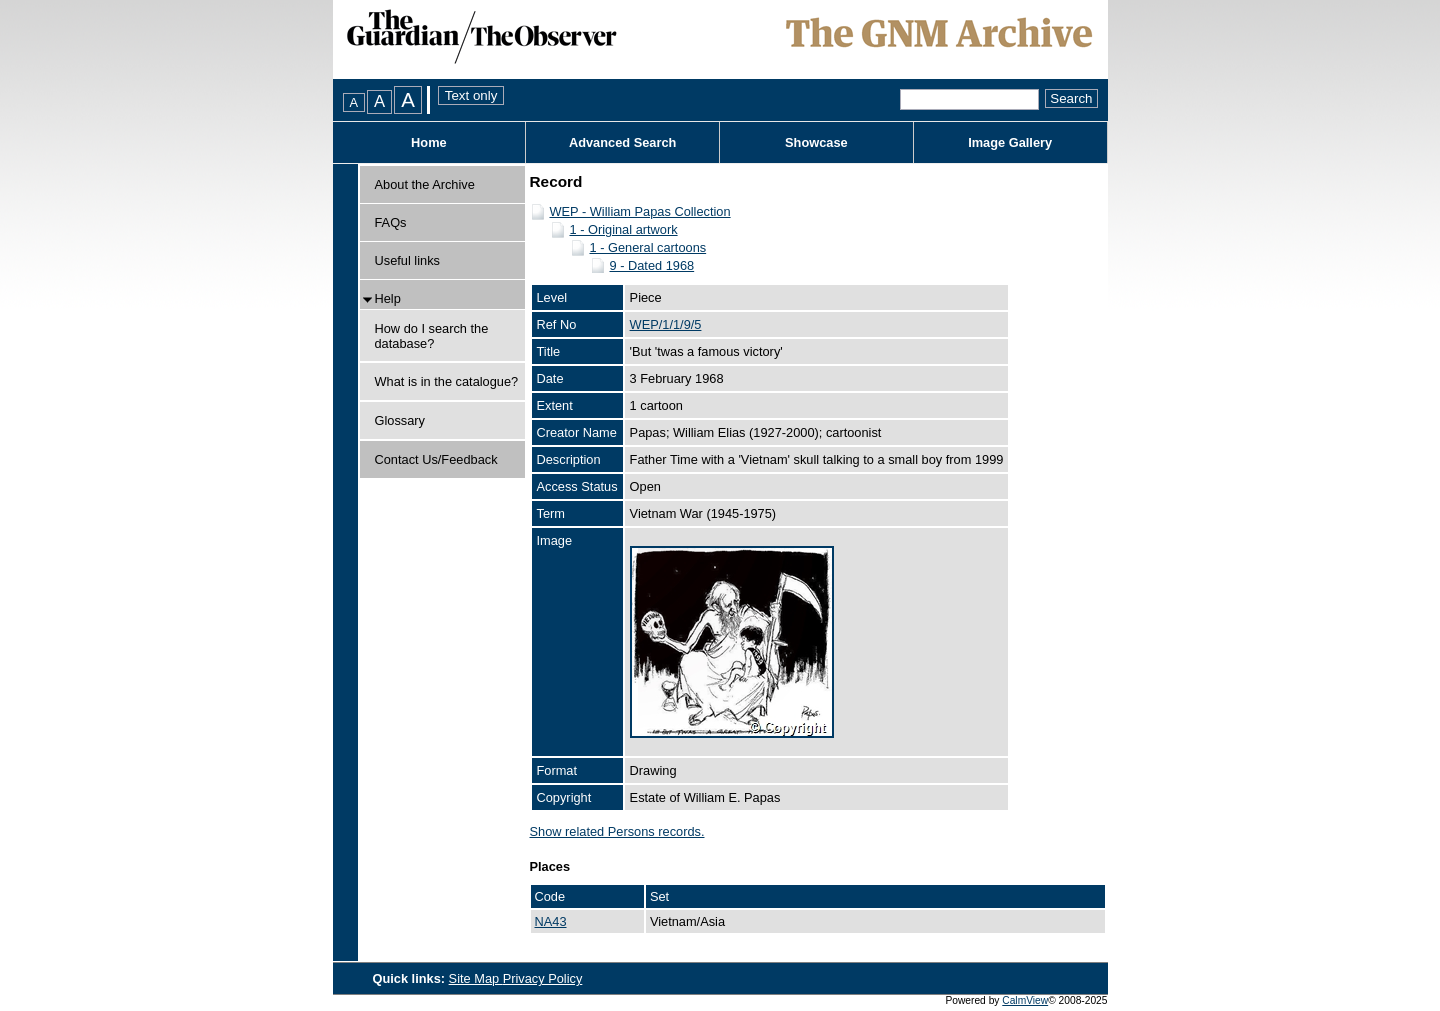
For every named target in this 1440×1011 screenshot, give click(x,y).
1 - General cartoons (648, 247)
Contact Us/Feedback (436, 459)
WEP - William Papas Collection (640, 211)
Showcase (816, 142)
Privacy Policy (543, 978)
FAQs (391, 222)
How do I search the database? (432, 336)
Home (429, 142)
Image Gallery (1010, 142)
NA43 (551, 921)
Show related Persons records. (617, 831)
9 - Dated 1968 (652, 265)
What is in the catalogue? (447, 381)
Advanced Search (622, 142)
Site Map (476, 978)
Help (388, 298)
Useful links (407, 260)
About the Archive (425, 184)
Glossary (400, 420)
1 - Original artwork (624, 229)
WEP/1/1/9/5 (666, 324)
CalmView (1025, 1000)
